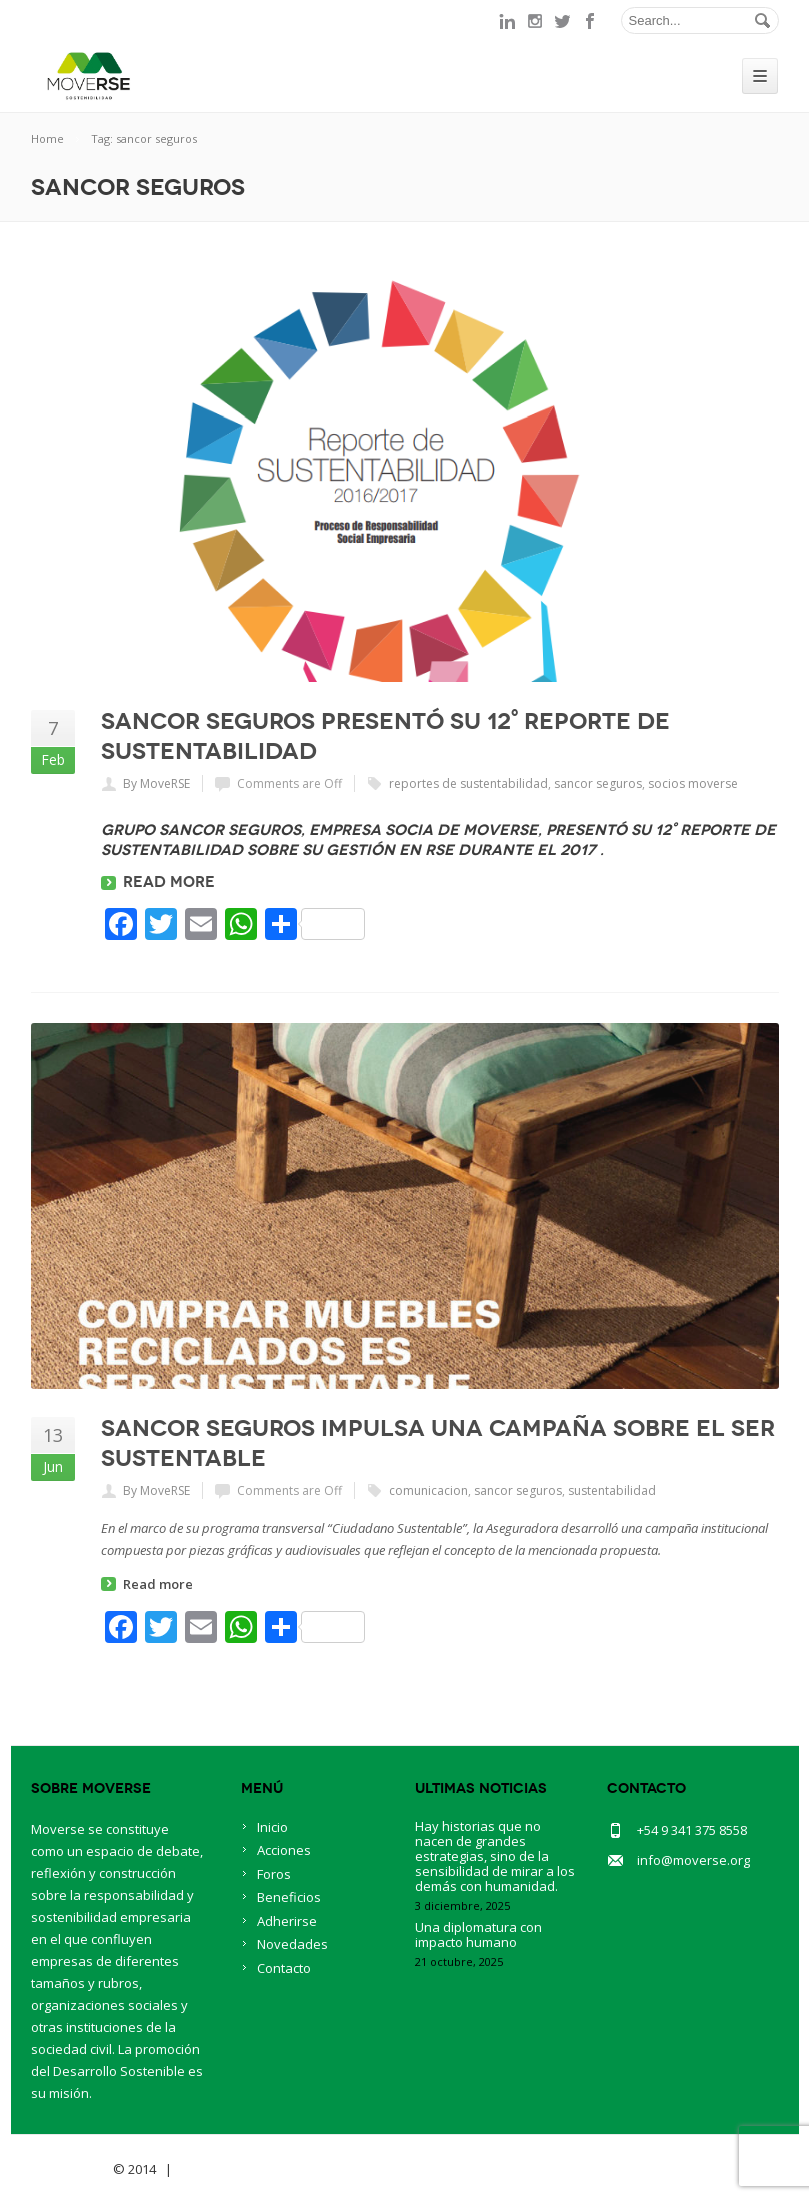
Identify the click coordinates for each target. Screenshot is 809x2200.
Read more (169, 882)
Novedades (292, 1944)
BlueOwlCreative (231, 2169)
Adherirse (287, 1921)
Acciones (284, 1850)
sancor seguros (598, 783)
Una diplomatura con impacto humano (478, 1934)
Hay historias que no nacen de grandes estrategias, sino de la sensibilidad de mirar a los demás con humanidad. (495, 1856)
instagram (535, 21)
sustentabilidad (612, 1490)
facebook (591, 21)
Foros (274, 1874)
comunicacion (428, 1490)
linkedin (507, 21)
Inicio (272, 1827)
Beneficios (289, 1897)
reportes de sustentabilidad (468, 783)
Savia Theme (70, 2169)
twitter (563, 21)
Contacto (284, 1968)
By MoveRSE (156, 783)
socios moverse (693, 783)
